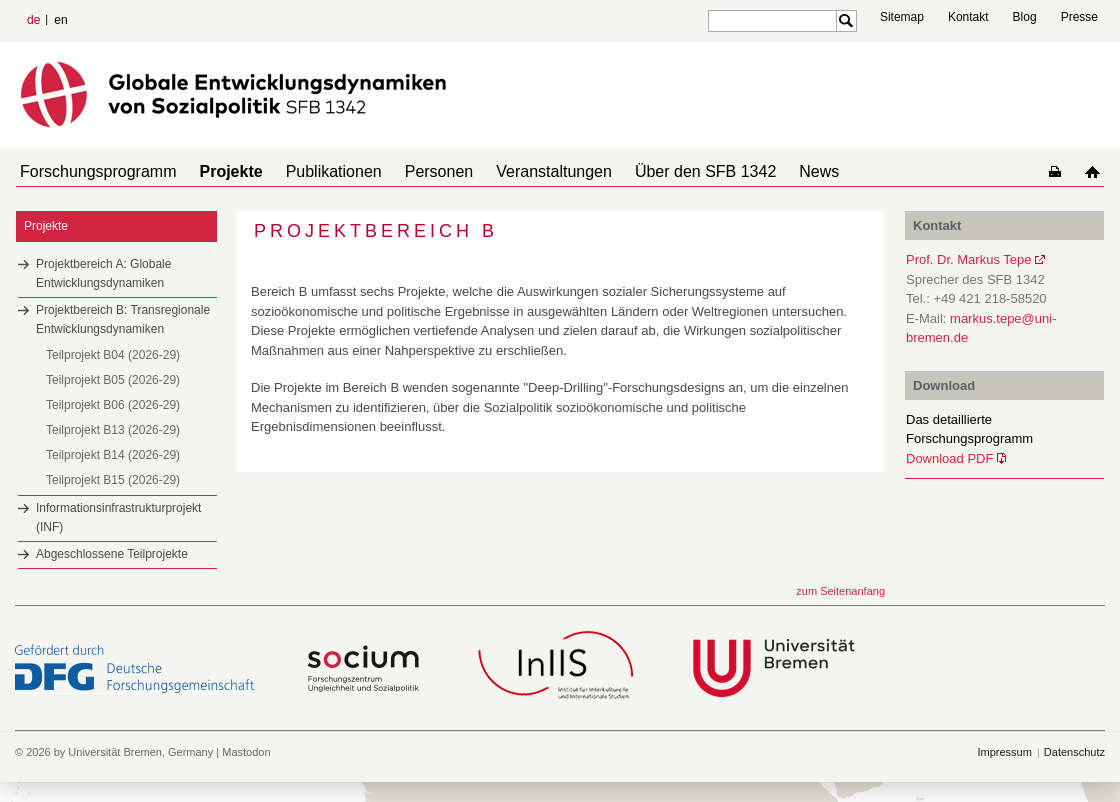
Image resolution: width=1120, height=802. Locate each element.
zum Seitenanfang (840, 591)
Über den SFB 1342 (661, 171)
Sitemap (902, 17)
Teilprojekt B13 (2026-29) (113, 430)
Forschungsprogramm (94, 171)
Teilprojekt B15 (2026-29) (113, 480)
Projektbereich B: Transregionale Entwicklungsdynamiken (123, 319)
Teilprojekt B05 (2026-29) (113, 380)
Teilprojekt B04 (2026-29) (113, 355)
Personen (411, 171)
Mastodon (246, 752)
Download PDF (949, 458)
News (767, 171)
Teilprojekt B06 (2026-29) (113, 405)
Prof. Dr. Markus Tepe (968, 259)
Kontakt (968, 17)
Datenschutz (1074, 752)
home (1096, 171)
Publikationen (314, 171)
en (60, 20)
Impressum (1004, 752)
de (33, 20)
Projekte (219, 171)
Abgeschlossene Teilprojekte (112, 554)
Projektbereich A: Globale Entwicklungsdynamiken (103, 273)
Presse (1079, 17)
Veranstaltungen (518, 171)
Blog (1025, 17)
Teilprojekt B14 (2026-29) (113, 455)
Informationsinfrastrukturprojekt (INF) (118, 517)
